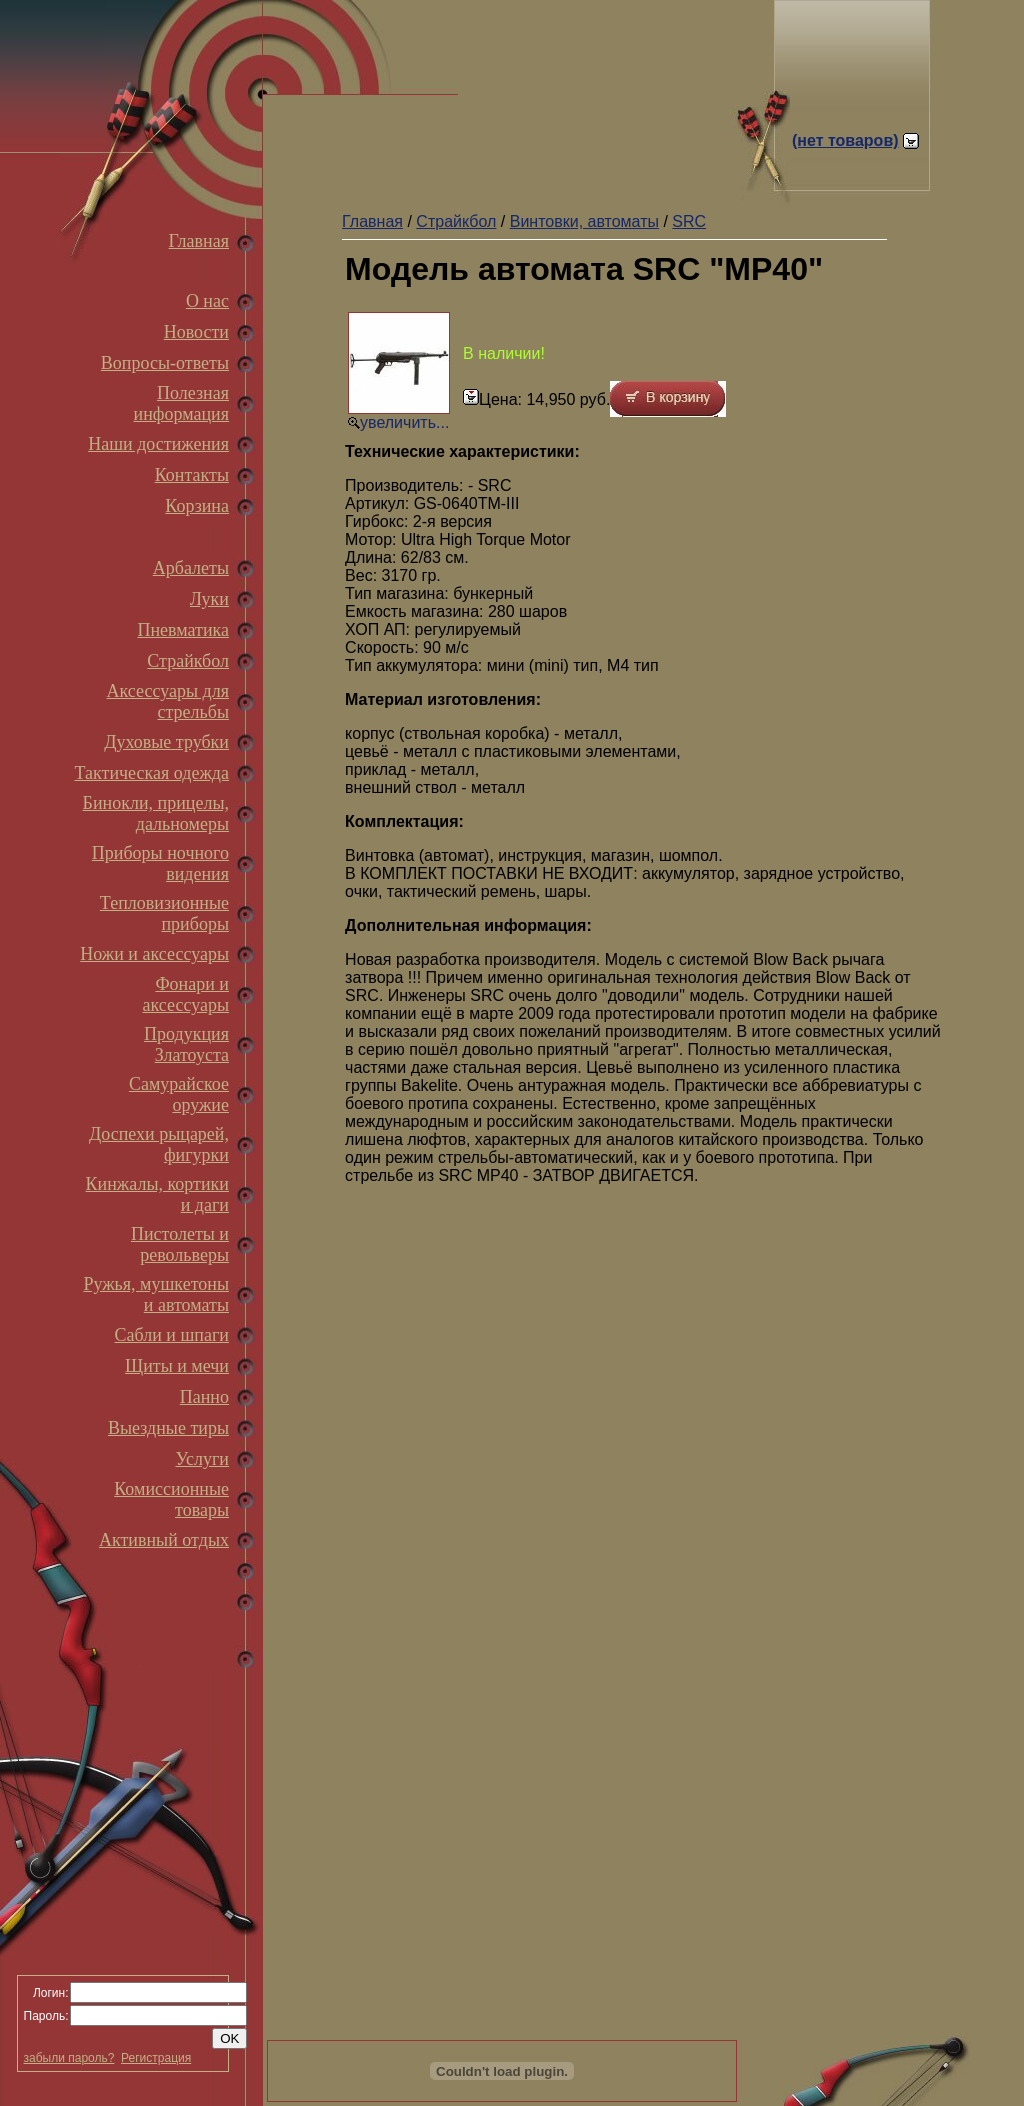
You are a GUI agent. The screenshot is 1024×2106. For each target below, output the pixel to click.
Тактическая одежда (152, 773)
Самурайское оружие (179, 1094)
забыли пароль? (69, 2058)
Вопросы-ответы (165, 363)
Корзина (197, 506)
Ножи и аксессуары (154, 954)
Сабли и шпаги (172, 1335)
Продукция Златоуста (186, 1044)
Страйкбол (188, 661)
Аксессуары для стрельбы (168, 701)
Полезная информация (181, 403)
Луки (209, 599)
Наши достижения (158, 444)
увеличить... (404, 422)
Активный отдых (164, 1540)
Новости (196, 332)
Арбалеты (191, 568)
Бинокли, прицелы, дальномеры (156, 813)
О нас (207, 301)
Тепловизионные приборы (164, 913)
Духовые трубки (166, 742)
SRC (689, 221)
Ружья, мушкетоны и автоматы (156, 1294)
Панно (204, 1397)
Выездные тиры (168, 1428)
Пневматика (183, 630)
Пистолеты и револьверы (180, 1244)
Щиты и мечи (177, 1366)
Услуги (202, 1459)
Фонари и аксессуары (185, 994)
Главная (199, 241)
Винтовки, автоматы (584, 221)
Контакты (192, 475)
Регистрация (156, 2058)
